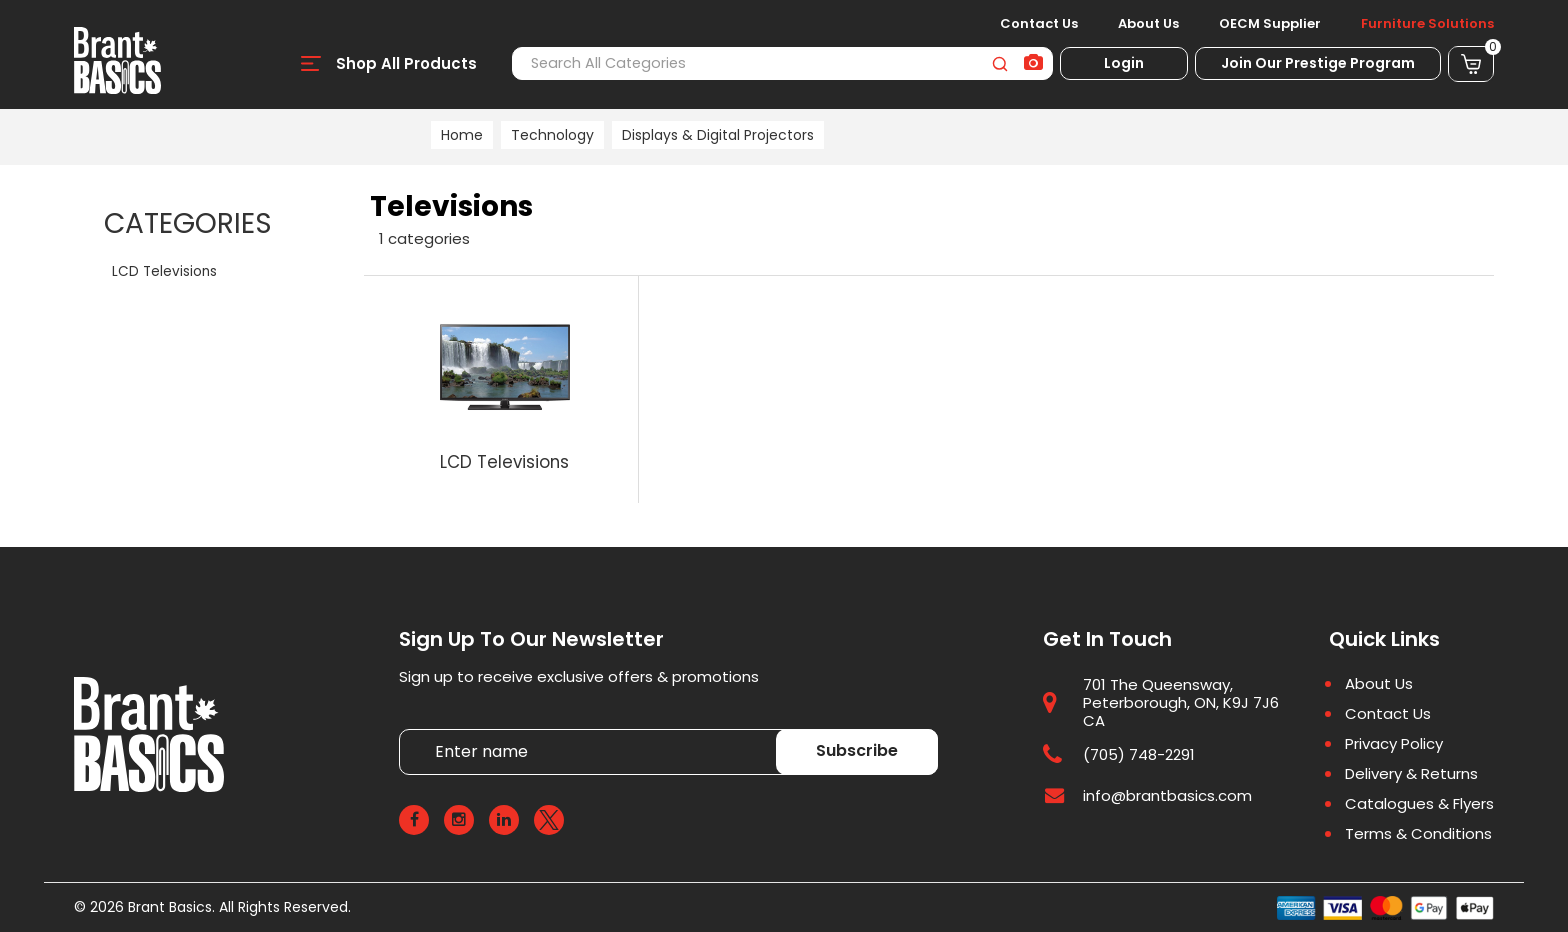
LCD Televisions (164, 271)
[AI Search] (1033, 63)
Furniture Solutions (1427, 24)
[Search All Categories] (782, 63)
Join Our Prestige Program (1318, 63)
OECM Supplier (1270, 24)
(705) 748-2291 (1139, 754)
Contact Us (1039, 24)
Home (462, 135)
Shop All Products (406, 63)
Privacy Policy (1394, 744)
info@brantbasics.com (1167, 795)
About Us (1148, 24)
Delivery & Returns (1411, 774)
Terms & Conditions (1418, 834)
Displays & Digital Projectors (718, 135)
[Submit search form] (999, 63)
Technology (552, 135)
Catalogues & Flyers (1419, 804)
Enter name (404, 728)
